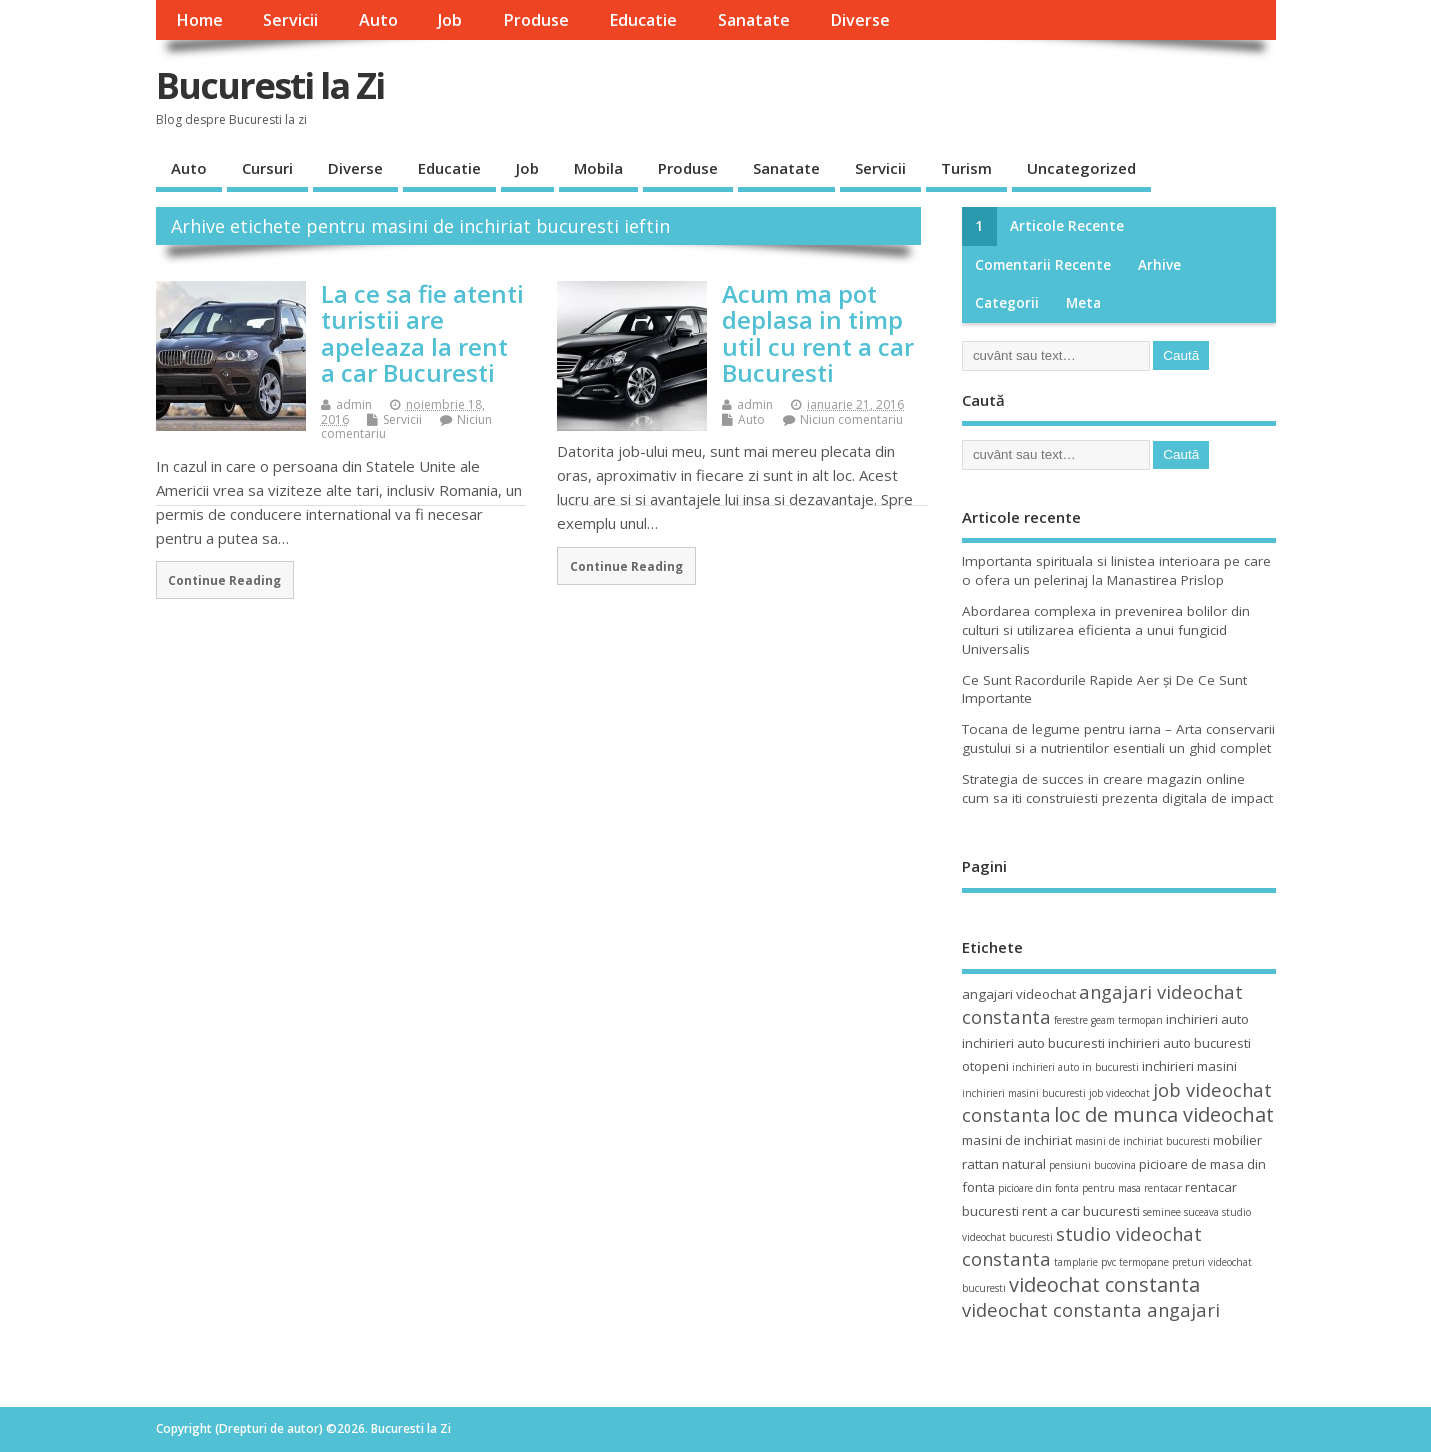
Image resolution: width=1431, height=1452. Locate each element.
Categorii (1007, 303)
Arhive (1159, 265)
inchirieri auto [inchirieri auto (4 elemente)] (1207, 1019)
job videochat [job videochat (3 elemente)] (1119, 1093)
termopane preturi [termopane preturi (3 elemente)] (1162, 1262)
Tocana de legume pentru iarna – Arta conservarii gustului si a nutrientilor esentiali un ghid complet (1118, 738)
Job (450, 20)
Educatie (643, 20)
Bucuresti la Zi (270, 85)
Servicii (290, 20)
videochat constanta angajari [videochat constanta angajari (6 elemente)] (1091, 1309)
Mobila (598, 168)
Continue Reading (224, 580)
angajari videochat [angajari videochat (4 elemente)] (1019, 994)
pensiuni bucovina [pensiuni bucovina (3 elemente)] (1092, 1165)
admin (354, 404)
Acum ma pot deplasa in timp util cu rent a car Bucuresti (818, 333)
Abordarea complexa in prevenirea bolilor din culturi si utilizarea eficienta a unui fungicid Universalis (1106, 630)
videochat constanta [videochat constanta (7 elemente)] (1104, 1284)
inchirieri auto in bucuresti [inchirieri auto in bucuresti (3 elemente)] (1075, 1067)
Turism (966, 168)
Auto (378, 20)
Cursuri (267, 168)
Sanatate (754, 20)
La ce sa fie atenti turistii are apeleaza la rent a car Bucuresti (422, 333)
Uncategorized (1081, 168)
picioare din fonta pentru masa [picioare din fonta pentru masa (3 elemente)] (1069, 1188)
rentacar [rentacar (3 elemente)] (1163, 1188)
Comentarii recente (1043, 265)
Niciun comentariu (851, 419)
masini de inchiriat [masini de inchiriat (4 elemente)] (1017, 1140)
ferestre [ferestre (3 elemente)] (1071, 1020)
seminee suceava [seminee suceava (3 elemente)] (1181, 1212)
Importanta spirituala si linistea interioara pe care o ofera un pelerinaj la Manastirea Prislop (1116, 570)
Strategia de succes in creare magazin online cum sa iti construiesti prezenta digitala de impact (1117, 788)
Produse (536, 20)
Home (199, 20)
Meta (1083, 303)
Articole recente (1067, 226)
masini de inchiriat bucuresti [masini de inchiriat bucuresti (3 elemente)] (1142, 1141)
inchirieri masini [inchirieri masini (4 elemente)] (1189, 1066)
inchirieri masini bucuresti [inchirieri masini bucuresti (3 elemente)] (1024, 1093)
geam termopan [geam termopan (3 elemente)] (1127, 1020)
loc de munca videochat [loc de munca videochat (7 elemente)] (1164, 1114)
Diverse (860, 20)
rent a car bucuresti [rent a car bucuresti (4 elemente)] (1081, 1211)
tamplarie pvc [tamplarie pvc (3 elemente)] (1085, 1262)
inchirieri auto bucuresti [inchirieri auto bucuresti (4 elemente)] (1033, 1043)
